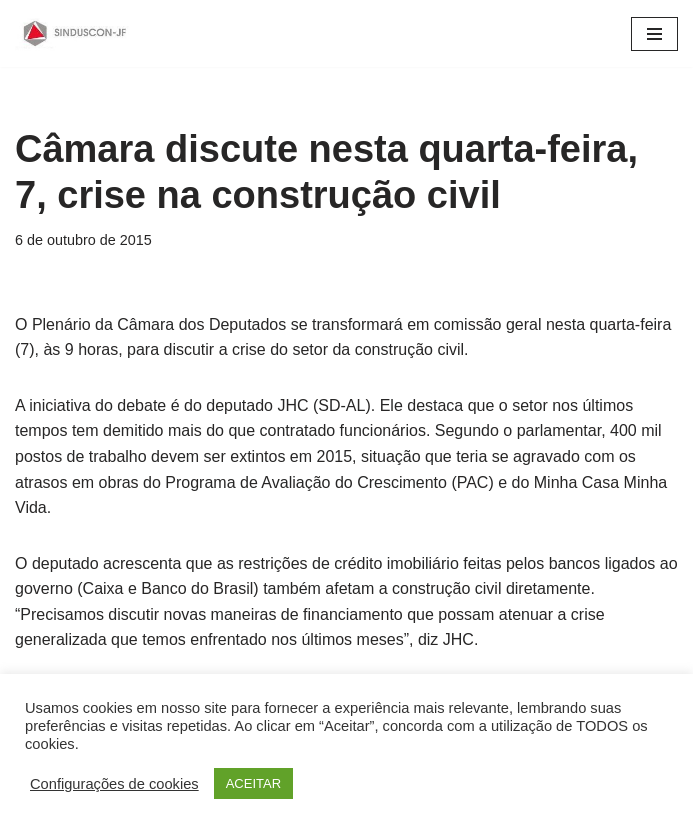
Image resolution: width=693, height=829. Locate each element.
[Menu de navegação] (654, 34)
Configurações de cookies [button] (114, 784)
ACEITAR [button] (253, 783)
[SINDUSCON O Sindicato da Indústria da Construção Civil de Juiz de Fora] (75, 33)
